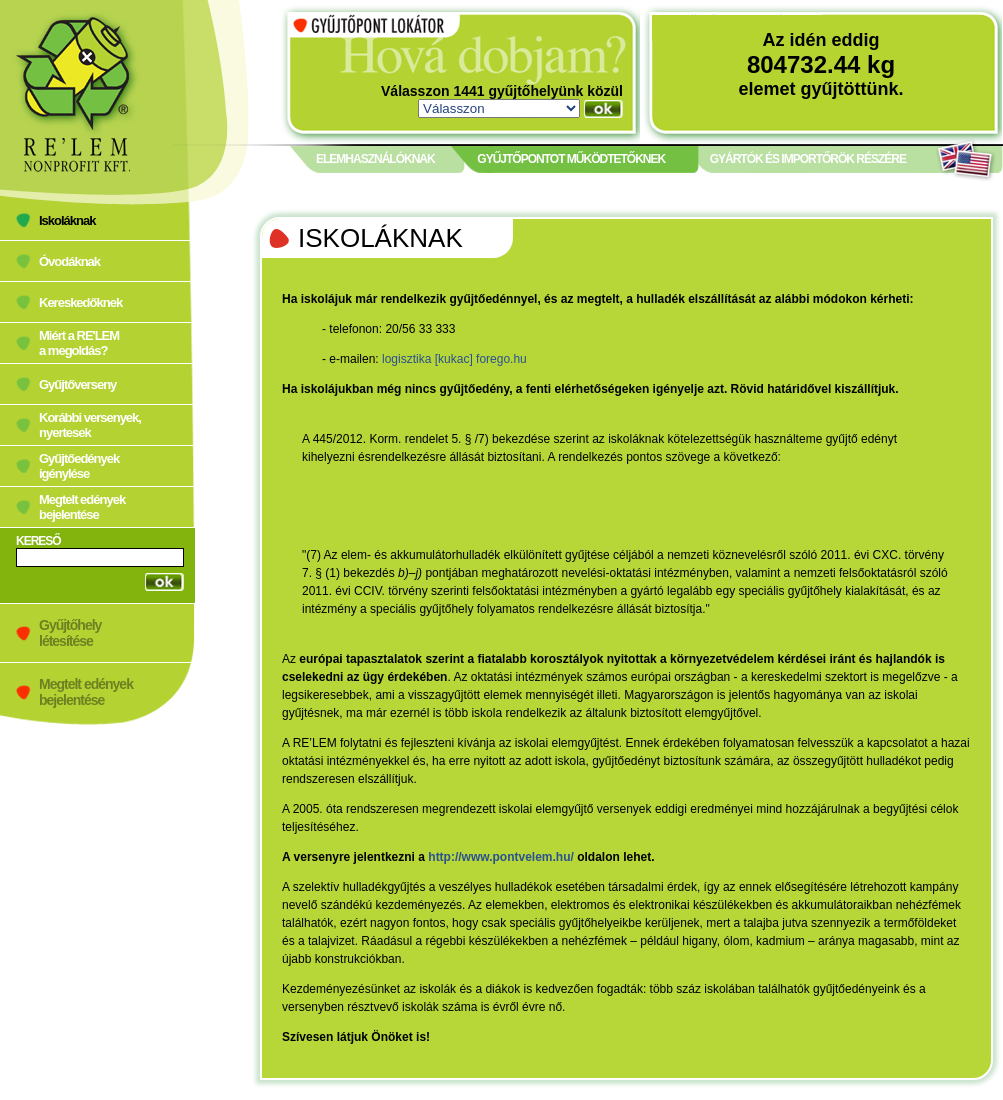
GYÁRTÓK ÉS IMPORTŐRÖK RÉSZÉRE (808, 159)
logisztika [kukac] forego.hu (454, 359)
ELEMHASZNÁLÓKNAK (375, 159)
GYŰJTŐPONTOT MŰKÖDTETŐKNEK (571, 159)
